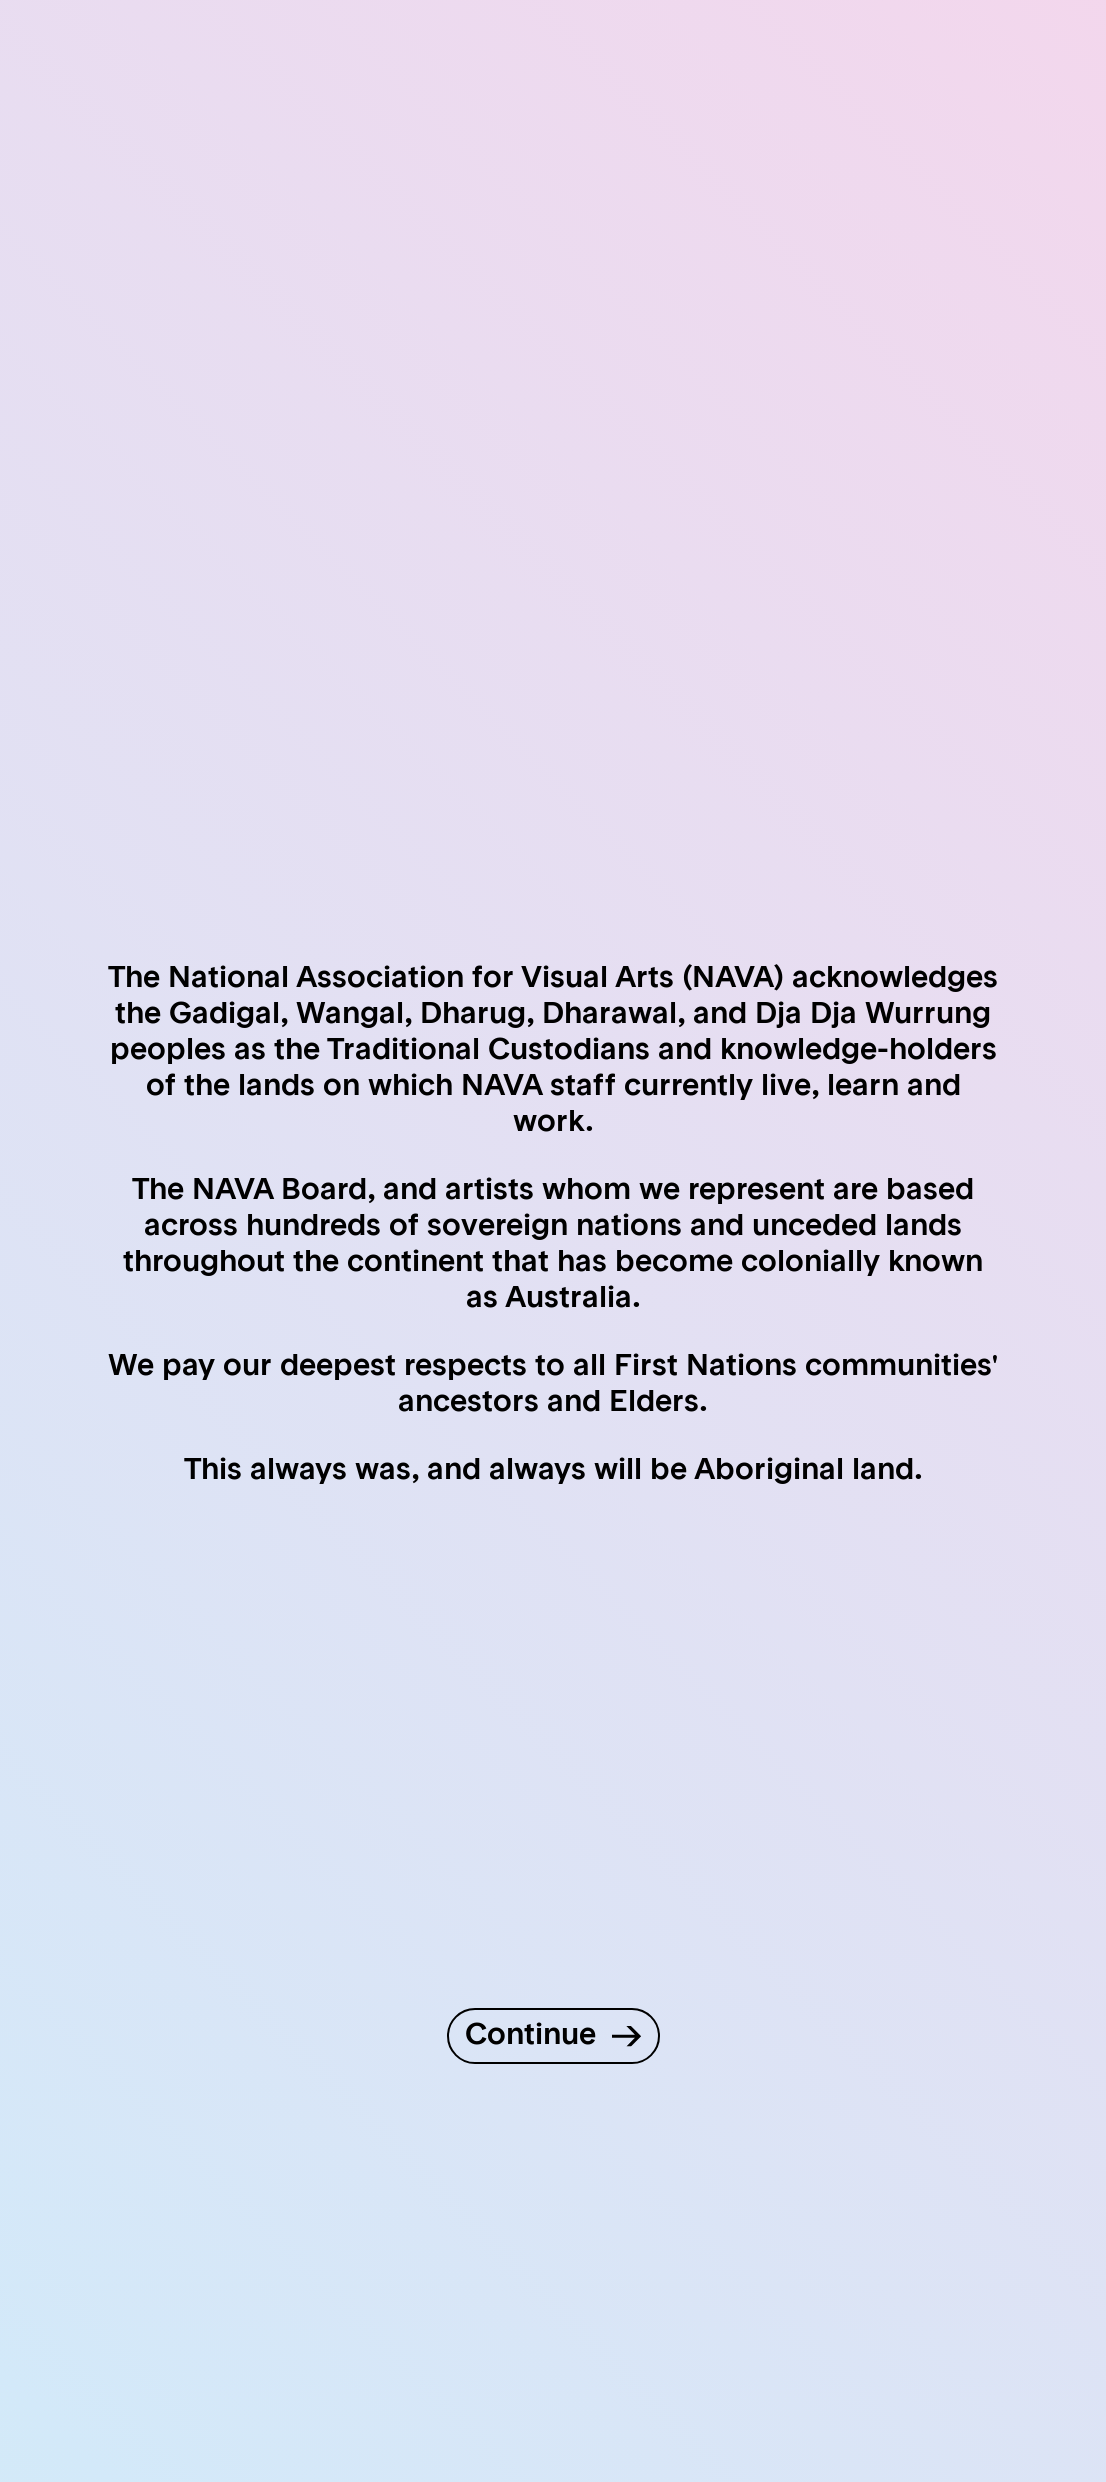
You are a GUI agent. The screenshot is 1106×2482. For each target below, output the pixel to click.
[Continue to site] (553, 2036)
